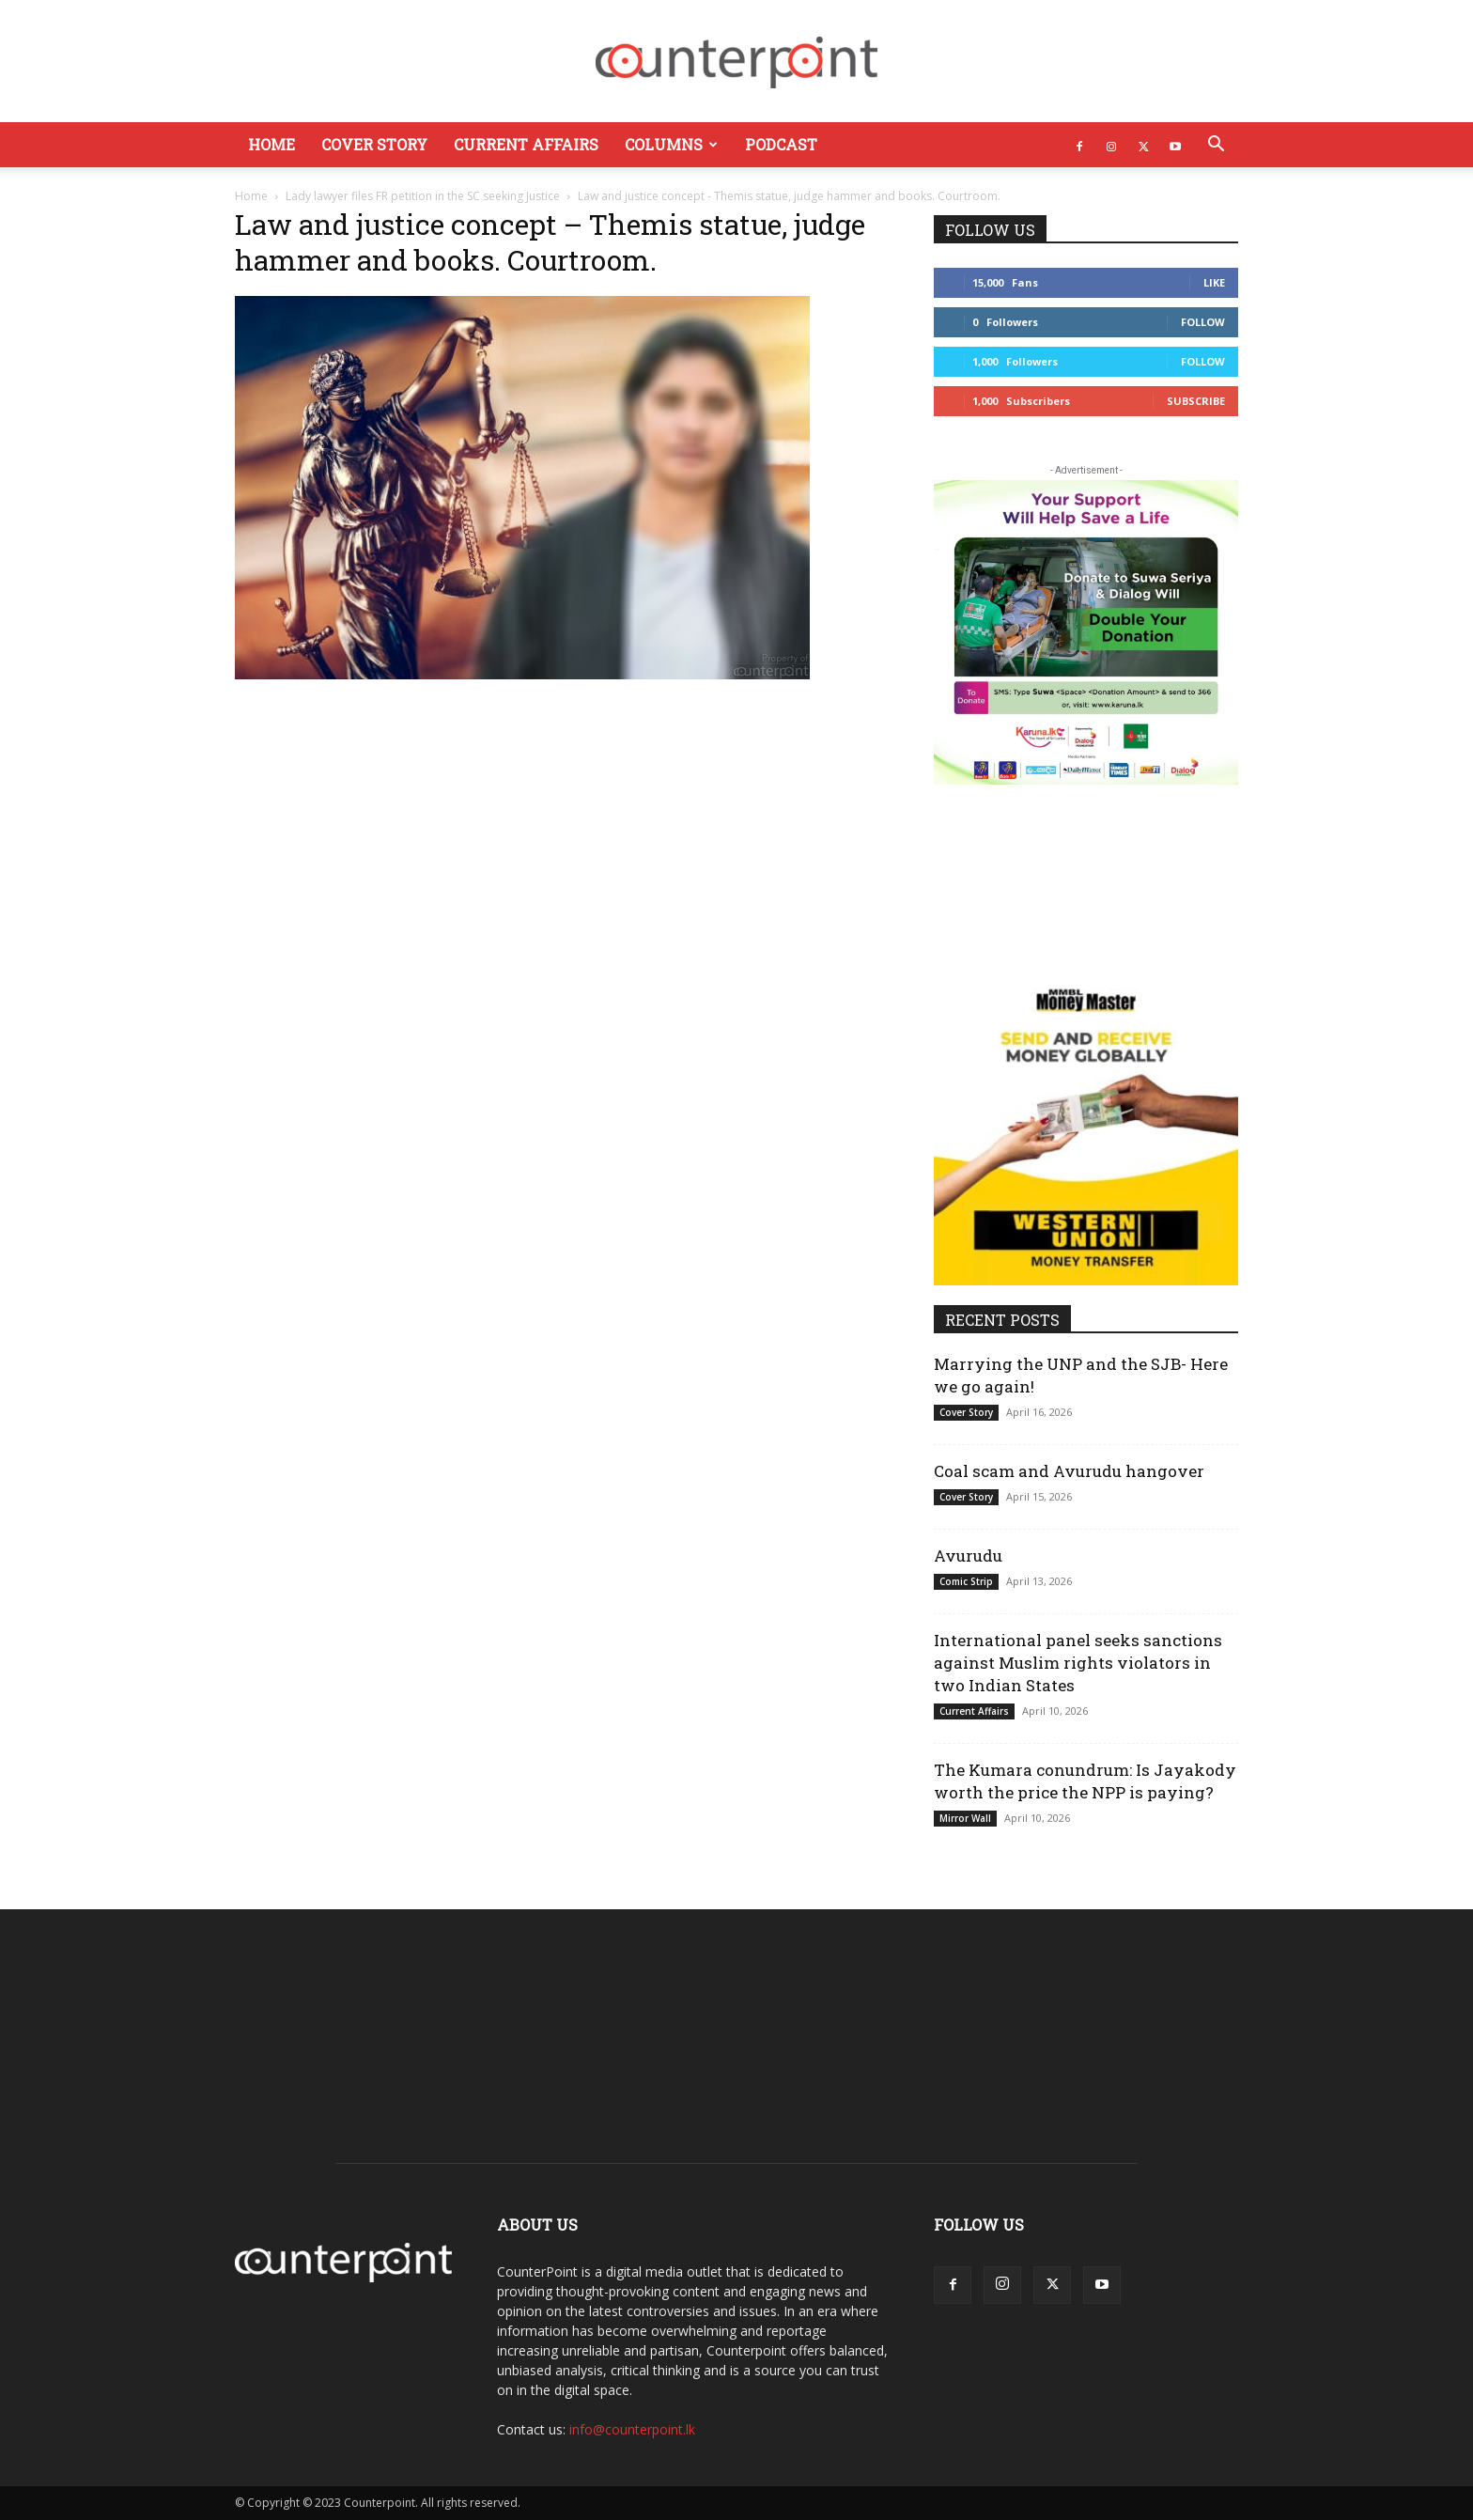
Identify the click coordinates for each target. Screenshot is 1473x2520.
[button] (1215, 146)
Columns (671, 144)
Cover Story (374, 144)
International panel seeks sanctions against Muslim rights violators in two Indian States (1078, 1662)
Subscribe (1196, 401)
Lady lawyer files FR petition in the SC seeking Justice (423, 196)
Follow (1203, 322)
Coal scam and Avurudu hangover (1069, 1471)
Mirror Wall (965, 1818)
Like (1214, 282)
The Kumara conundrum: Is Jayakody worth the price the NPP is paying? (1085, 1781)
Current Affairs (526, 144)
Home (271, 144)
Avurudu (968, 1555)
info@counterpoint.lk (632, 2429)
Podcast (781, 144)
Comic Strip (966, 1581)
